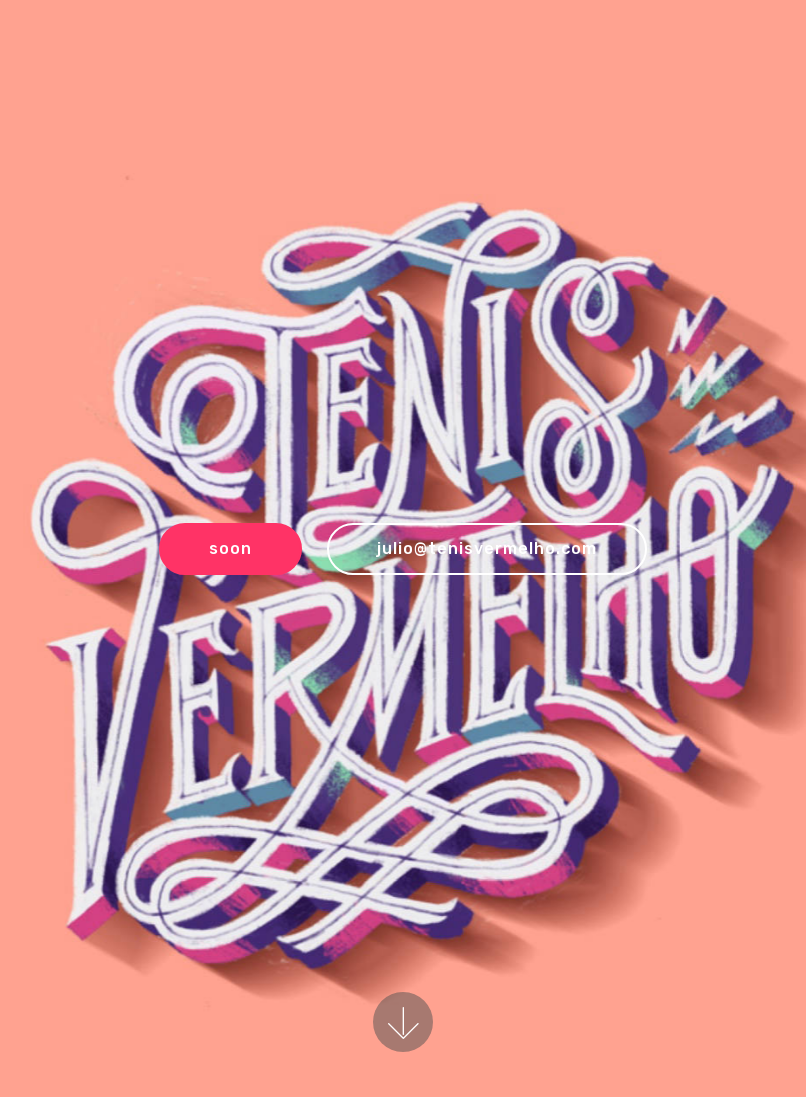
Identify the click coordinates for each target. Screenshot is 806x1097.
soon (230, 548)
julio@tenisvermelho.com (487, 548)
